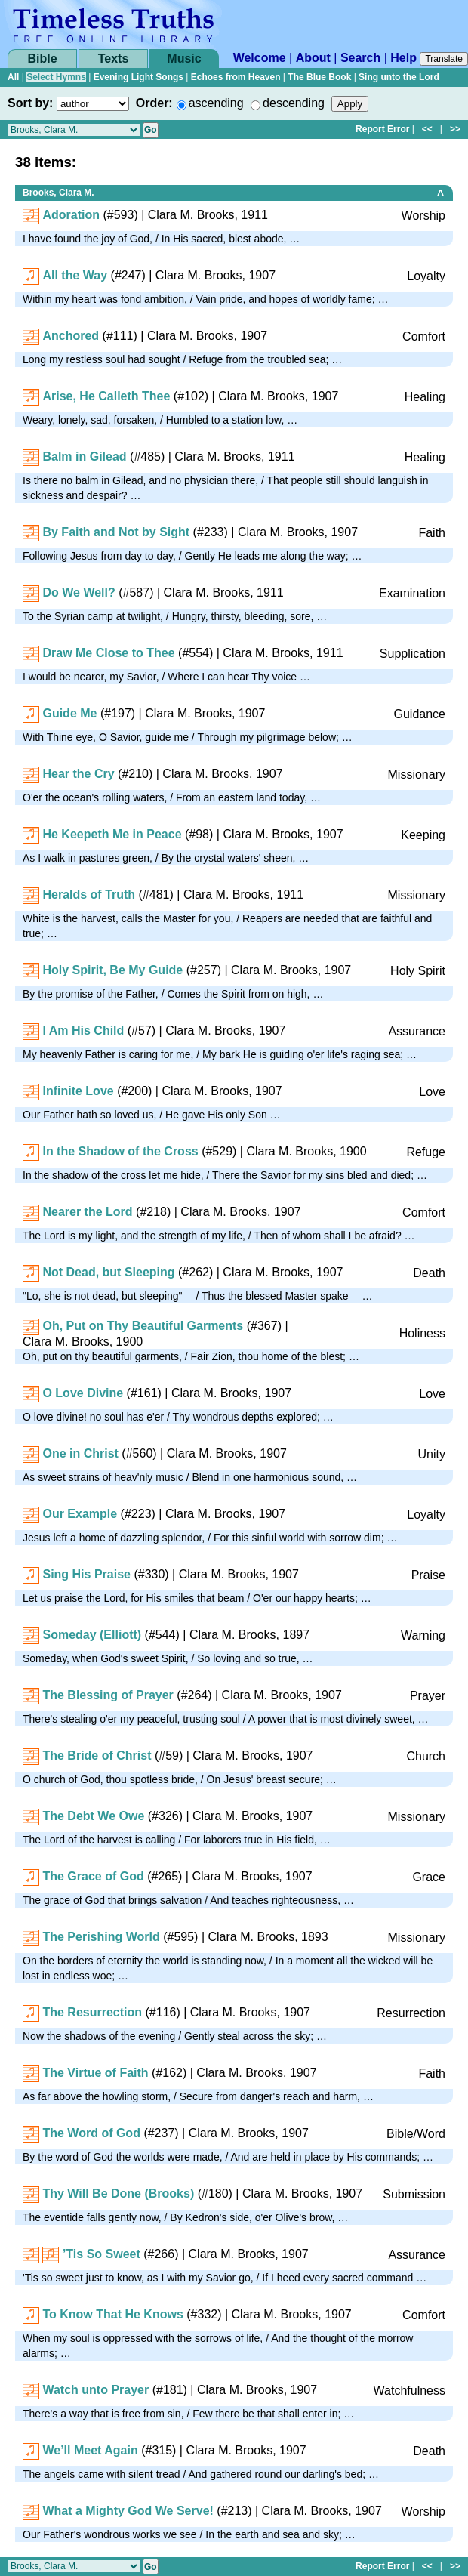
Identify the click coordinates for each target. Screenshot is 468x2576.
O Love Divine (82, 1393)
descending (294, 103)
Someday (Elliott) (91, 1634)
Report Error (382, 129)
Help (403, 57)
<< (427, 129)
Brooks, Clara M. (58, 192)
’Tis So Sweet (101, 2253)
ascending (216, 103)
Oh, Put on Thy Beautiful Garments (142, 1325)
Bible (42, 58)
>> (455, 129)
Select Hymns (56, 77)
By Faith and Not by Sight (115, 532)
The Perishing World (100, 1936)
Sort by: (30, 103)
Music (184, 58)
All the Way (74, 275)
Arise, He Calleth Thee (106, 396)
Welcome (259, 57)
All (13, 77)
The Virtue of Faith (95, 2072)
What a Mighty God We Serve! (127, 2510)
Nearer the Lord (87, 1211)
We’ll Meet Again (89, 2450)
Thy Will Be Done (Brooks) (118, 2193)
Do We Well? (78, 592)
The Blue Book (319, 77)
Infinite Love (77, 1090)
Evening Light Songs (138, 77)
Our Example (79, 1513)
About (313, 57)
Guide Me (69, 713)
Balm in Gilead (84, 456)
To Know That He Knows (112, 2314)
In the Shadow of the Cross (120, 1151)
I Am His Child (83, 1030)
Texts (113, 58)
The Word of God (91, 2133)
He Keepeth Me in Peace (111, 834)
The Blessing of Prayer (107, 1695)
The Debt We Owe (93, 1815)
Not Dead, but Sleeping (108, 1272)
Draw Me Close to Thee (108, 652)
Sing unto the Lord (399, 77)
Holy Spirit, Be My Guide (112, 970)
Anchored (70, 335)
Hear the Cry (78, 773)
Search (360, 57)
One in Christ (80, 1453)
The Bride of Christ (96, 1755)
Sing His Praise (86, 1574)
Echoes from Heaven (236, 77)
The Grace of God (92, 1876)
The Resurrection (92, 2012)
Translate (444, 59)
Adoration (71, 214)
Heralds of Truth (88, 894)
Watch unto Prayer (95, 2389)
